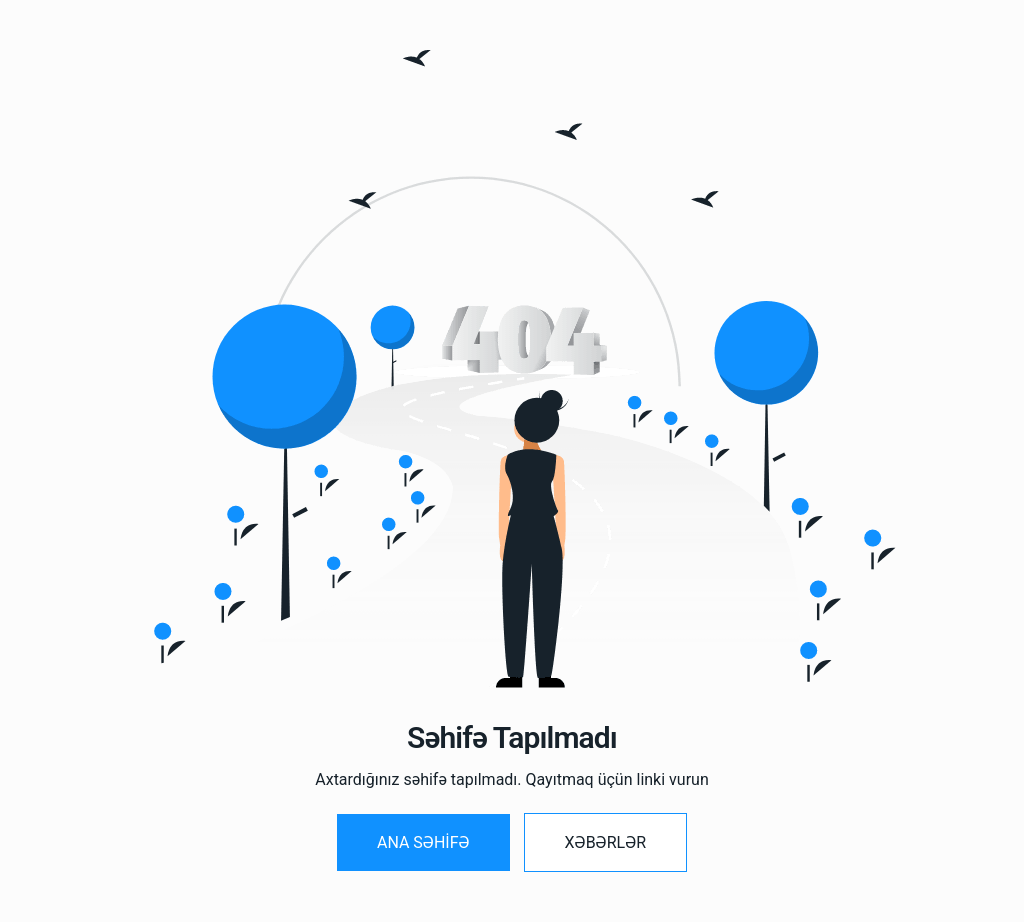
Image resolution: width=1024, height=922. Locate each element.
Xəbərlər (606, 842)
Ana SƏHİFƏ (423, 842)
